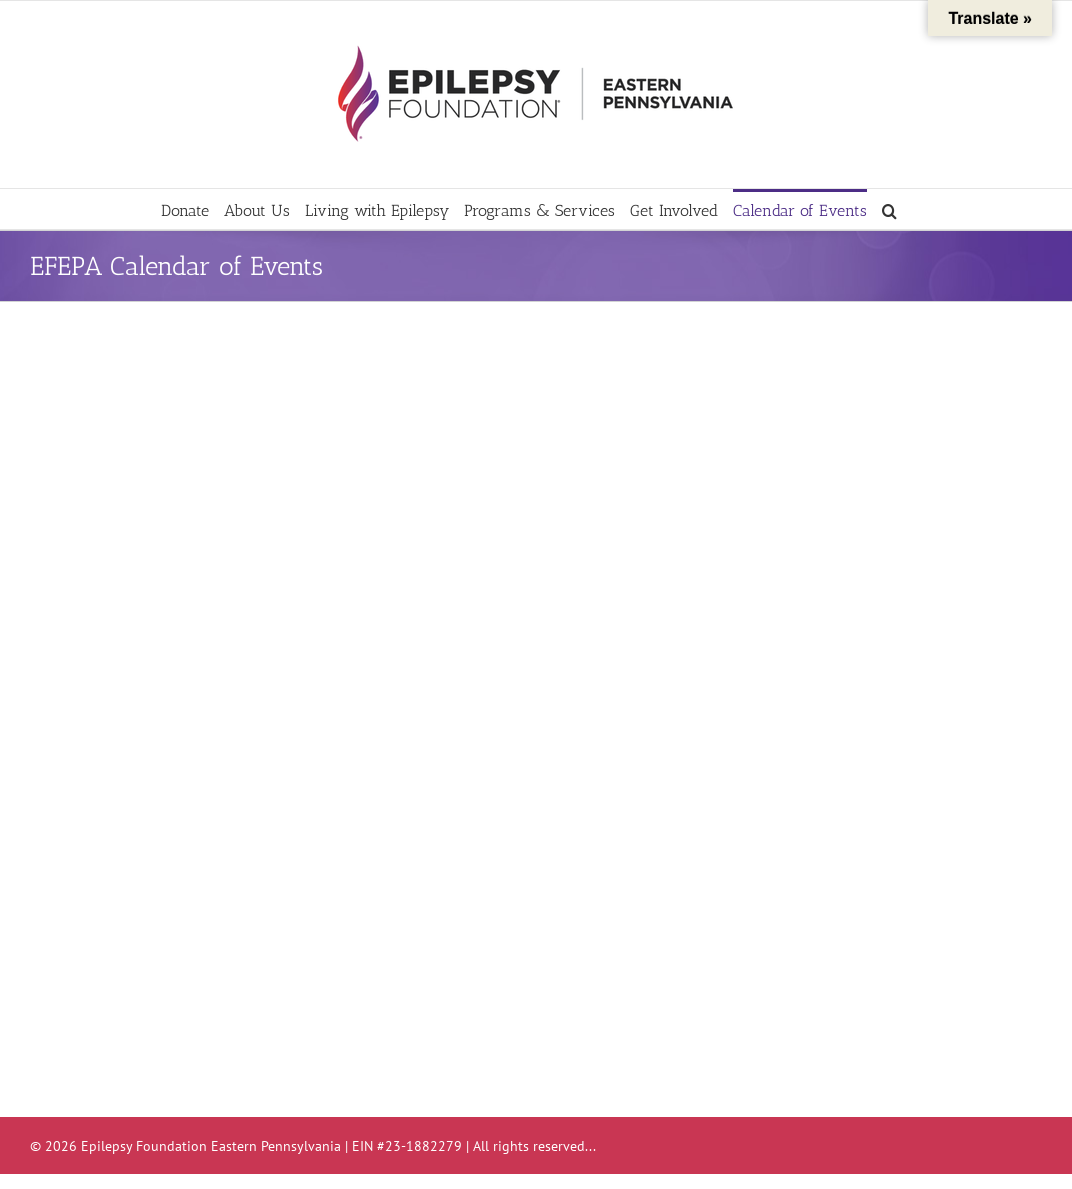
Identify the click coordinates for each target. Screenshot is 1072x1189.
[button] (889, 209)
